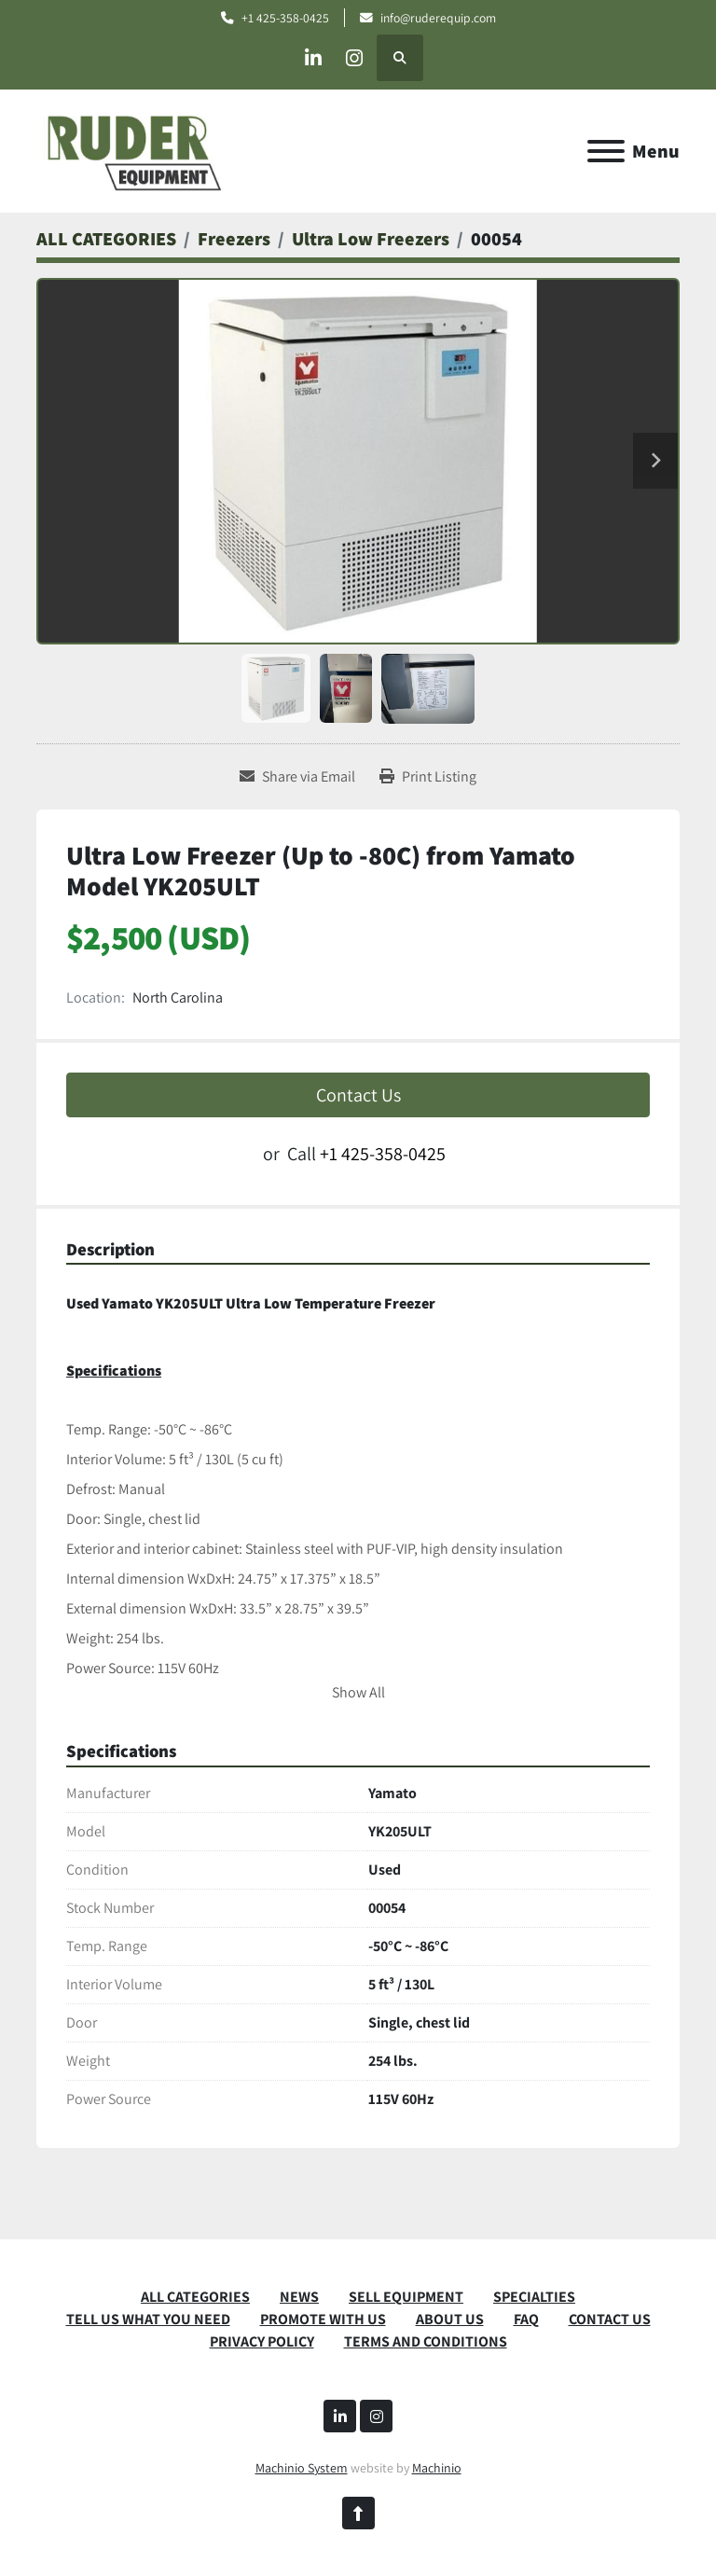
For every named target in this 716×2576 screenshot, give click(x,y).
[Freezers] (234, 239)
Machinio (436, 2467)
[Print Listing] (428, 777)
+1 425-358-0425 (285, 17)
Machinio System (301, 2467)
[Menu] (606, 151)
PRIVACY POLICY (262, 2341)
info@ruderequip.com (438, 17)
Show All (358, 1692)
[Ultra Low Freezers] (370, 239)
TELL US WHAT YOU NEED (148, 2319)
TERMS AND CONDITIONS (425, 2341)
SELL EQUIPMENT (406, 2296)
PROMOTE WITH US (323, 2319)
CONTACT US (610, 2319)
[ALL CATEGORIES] (106, 239)
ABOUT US (450, 2319)
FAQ (526, 2319)
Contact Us (358, 1095)
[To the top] (358, 2513)
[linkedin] (310, 58)
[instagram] (358, 58)
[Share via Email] (297, 777)
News (299, 2296)
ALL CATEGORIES (195, 2296)
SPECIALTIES (534, 2296)
